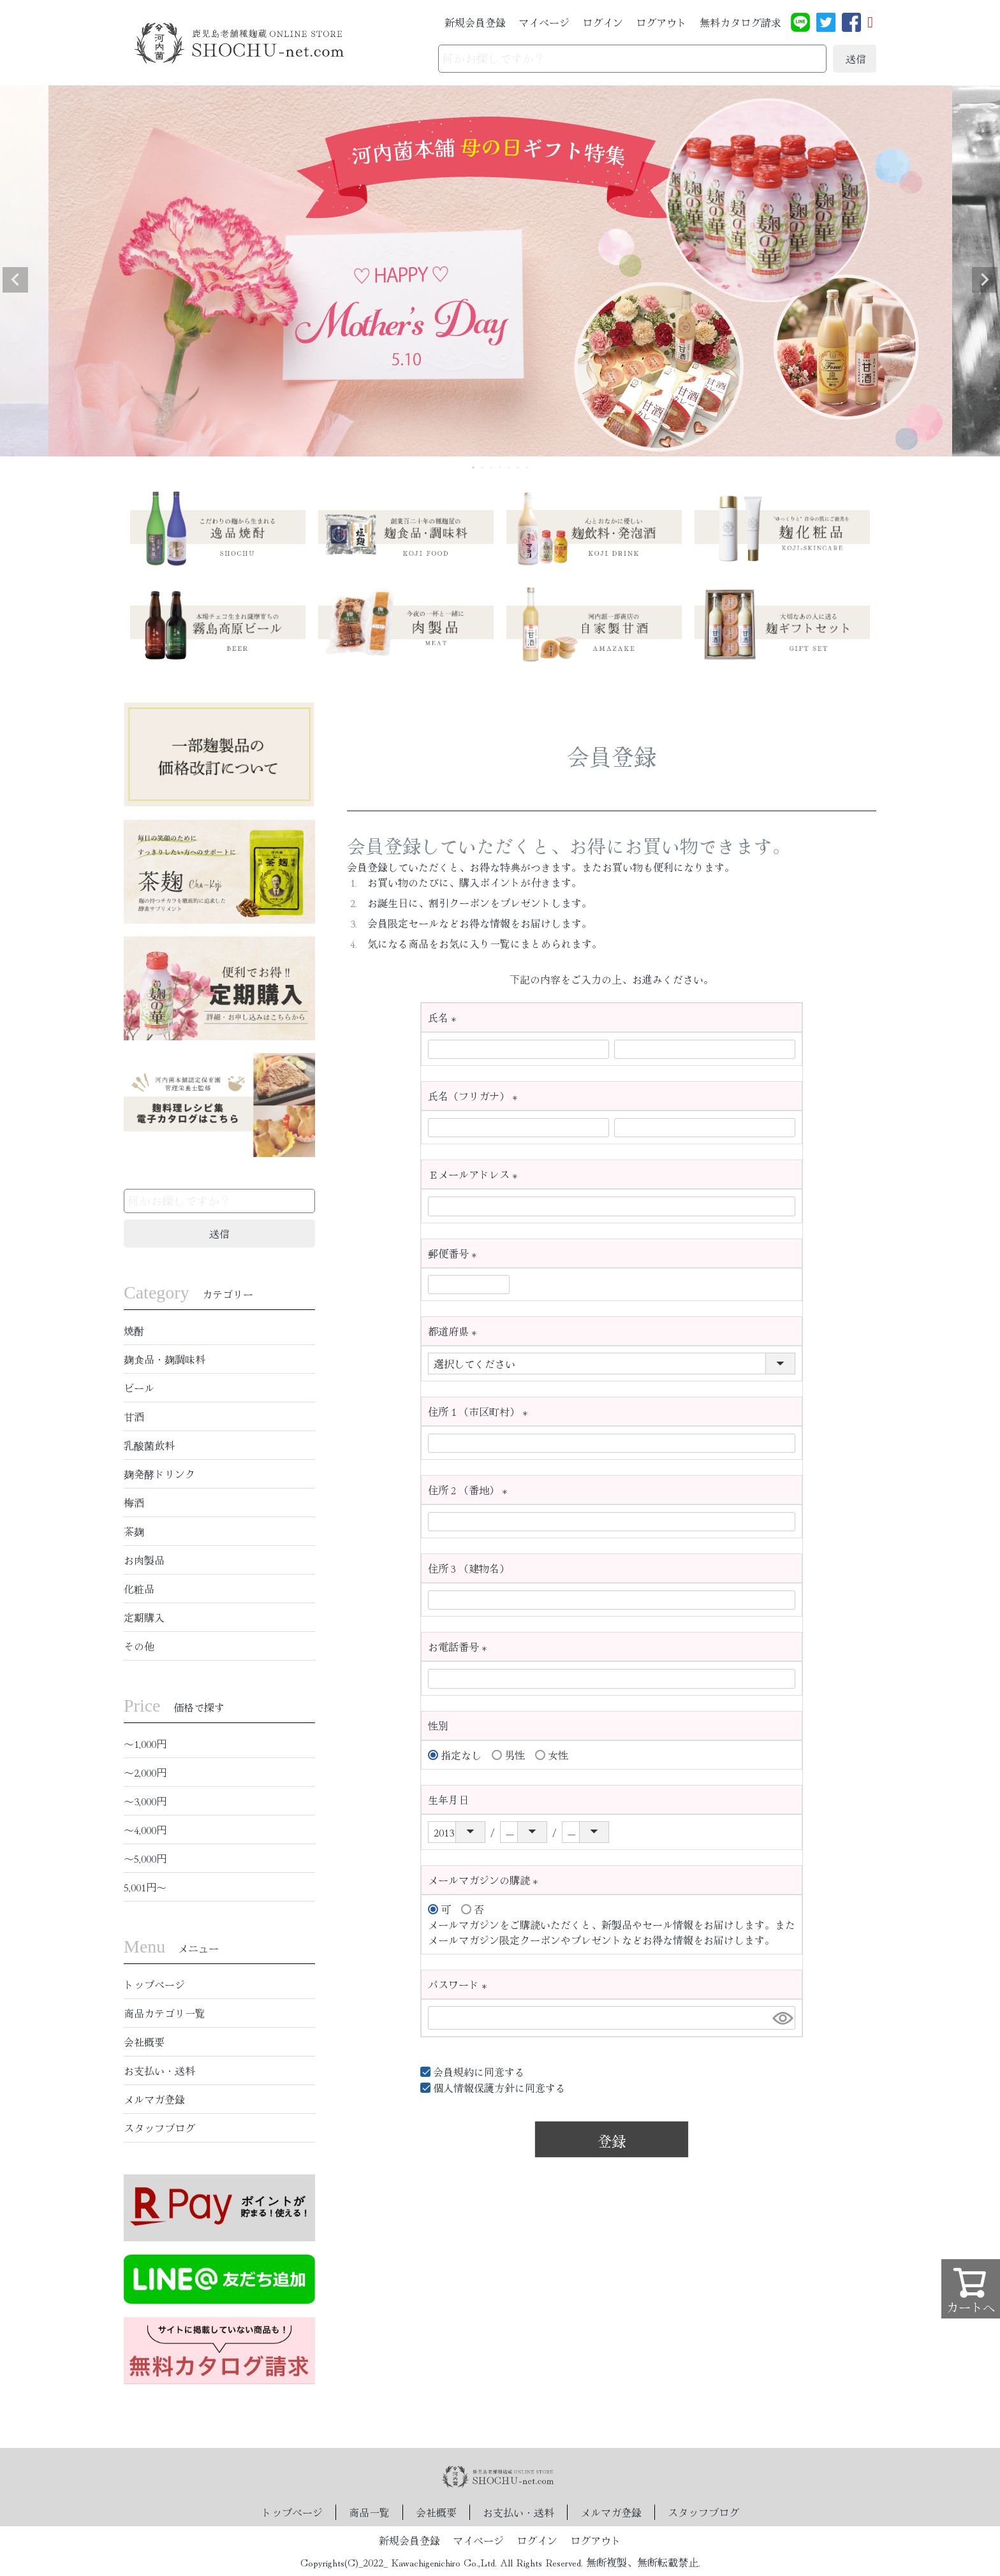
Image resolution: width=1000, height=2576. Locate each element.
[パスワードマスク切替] (782, 2018)
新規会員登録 (475, 22)
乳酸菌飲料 (149, 1445)
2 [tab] (483, 467)
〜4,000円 (145, 1829)
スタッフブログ (159, 2128)
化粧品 (139, 1588)
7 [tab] (527, 467)
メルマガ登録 (154, 2099)
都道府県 (455, 1331)
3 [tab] (492, 467)
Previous (15, 280)
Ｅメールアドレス (475, 1174)
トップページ (154, 1984)
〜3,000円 (145, 1800)
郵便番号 (455, 1253)
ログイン (602, 22)
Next (984, 280)
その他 (139, 1646)
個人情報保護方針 (474, 2087)
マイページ (544, 22)
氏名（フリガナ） (475, 1095)
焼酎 (134, 1330)
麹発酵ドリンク (159, 1473)
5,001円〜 (145, 1887)
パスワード (460, 1984)
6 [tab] (518, 467)
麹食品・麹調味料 (164, 1359)
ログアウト (661, 22)
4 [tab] (500, 467)
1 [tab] (474, 467)
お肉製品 (144, 1560)
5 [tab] (509, 467)
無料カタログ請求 (740, 22)
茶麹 (134, 1531)
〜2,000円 (145, 1772)
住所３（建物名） (469, 1568)
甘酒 (134, 1416)
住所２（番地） (470, 1489)
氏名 (445, 1017)
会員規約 (453, 2071)
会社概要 (144, 2041)
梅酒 (134, 1502)
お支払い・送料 (159, 2070)
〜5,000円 (145, 1858)
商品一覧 (369, 2512)
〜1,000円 (145, 1743)
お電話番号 (460, 1646)
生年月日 (448, 1799)
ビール (139, 1387)
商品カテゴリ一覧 (164, 2013)
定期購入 (144, 1617)
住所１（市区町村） (480, 1411)
